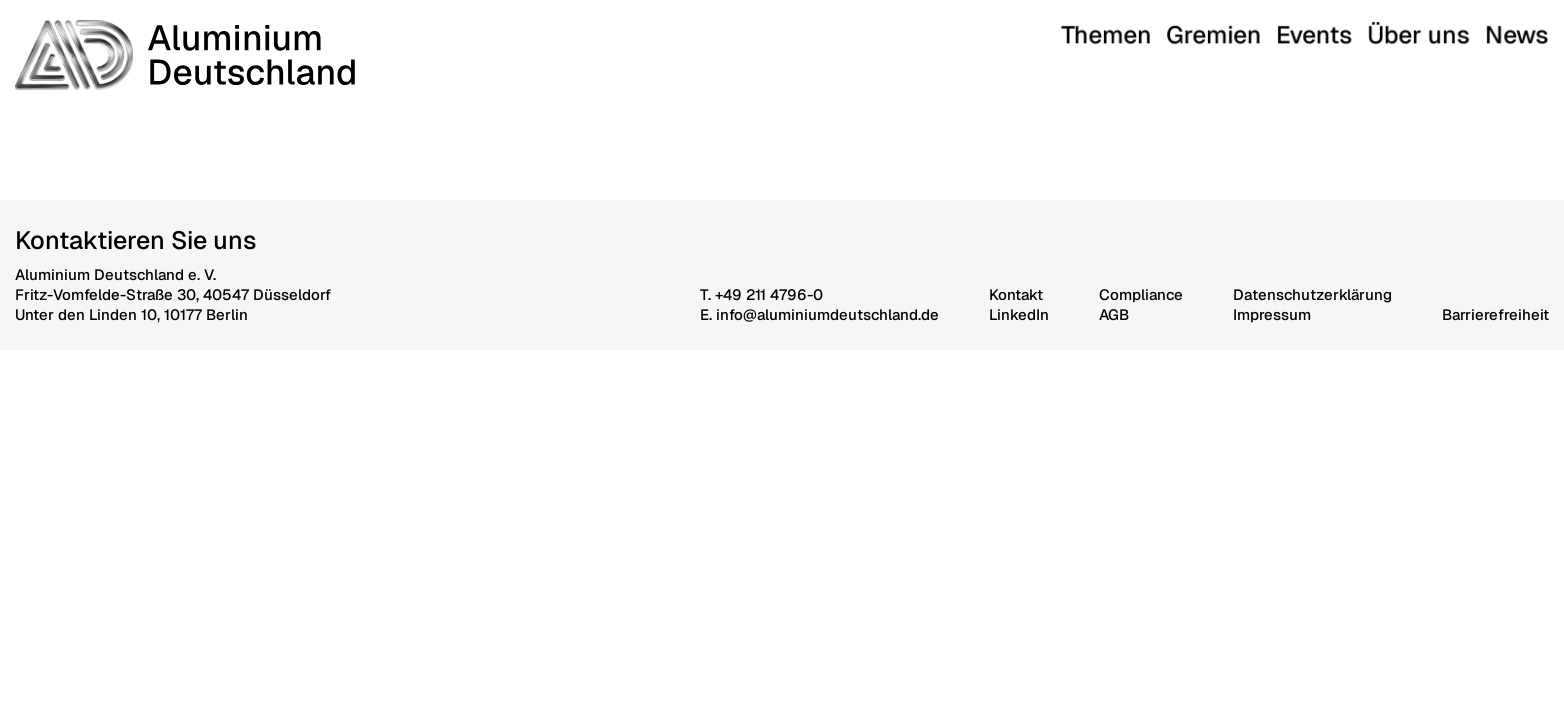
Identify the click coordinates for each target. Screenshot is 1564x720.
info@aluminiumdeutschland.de (827, 314)
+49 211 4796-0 (769, 294)
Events (1403, 28)
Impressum (1272, 314)
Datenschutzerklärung (1312, 294)
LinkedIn (1019, 314)
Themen (1276, 28)
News (1529, 28)
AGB (1114, 314)
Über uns (1469, 28)
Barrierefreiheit (1495, 314)
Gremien (1342, 28)
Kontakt (1016, 294)
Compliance (1141, 294)
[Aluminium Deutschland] (185, 55)
